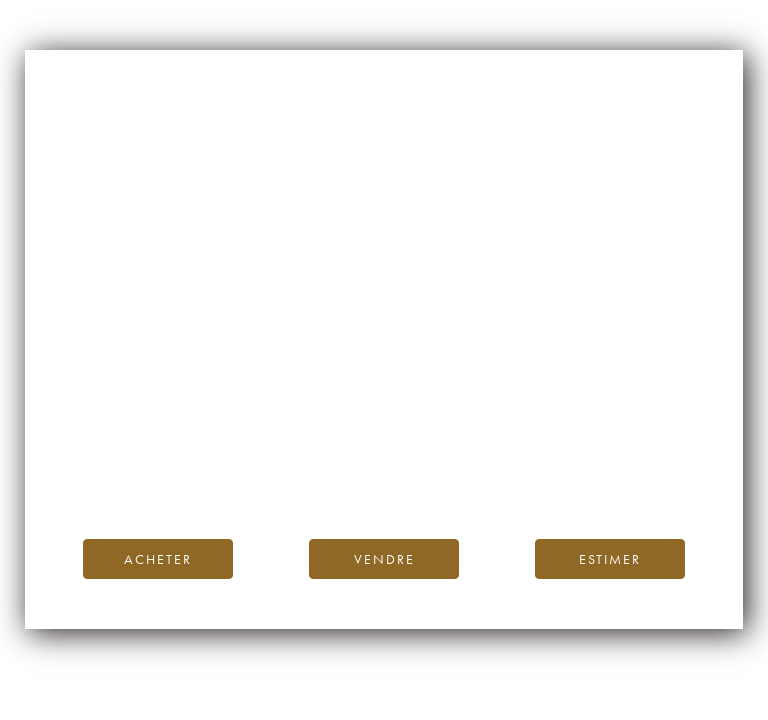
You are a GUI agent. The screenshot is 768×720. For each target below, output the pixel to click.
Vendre (384, 559)
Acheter (158, 559)
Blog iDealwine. (519, 454)
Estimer (610, 559)
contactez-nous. (502, 476)
